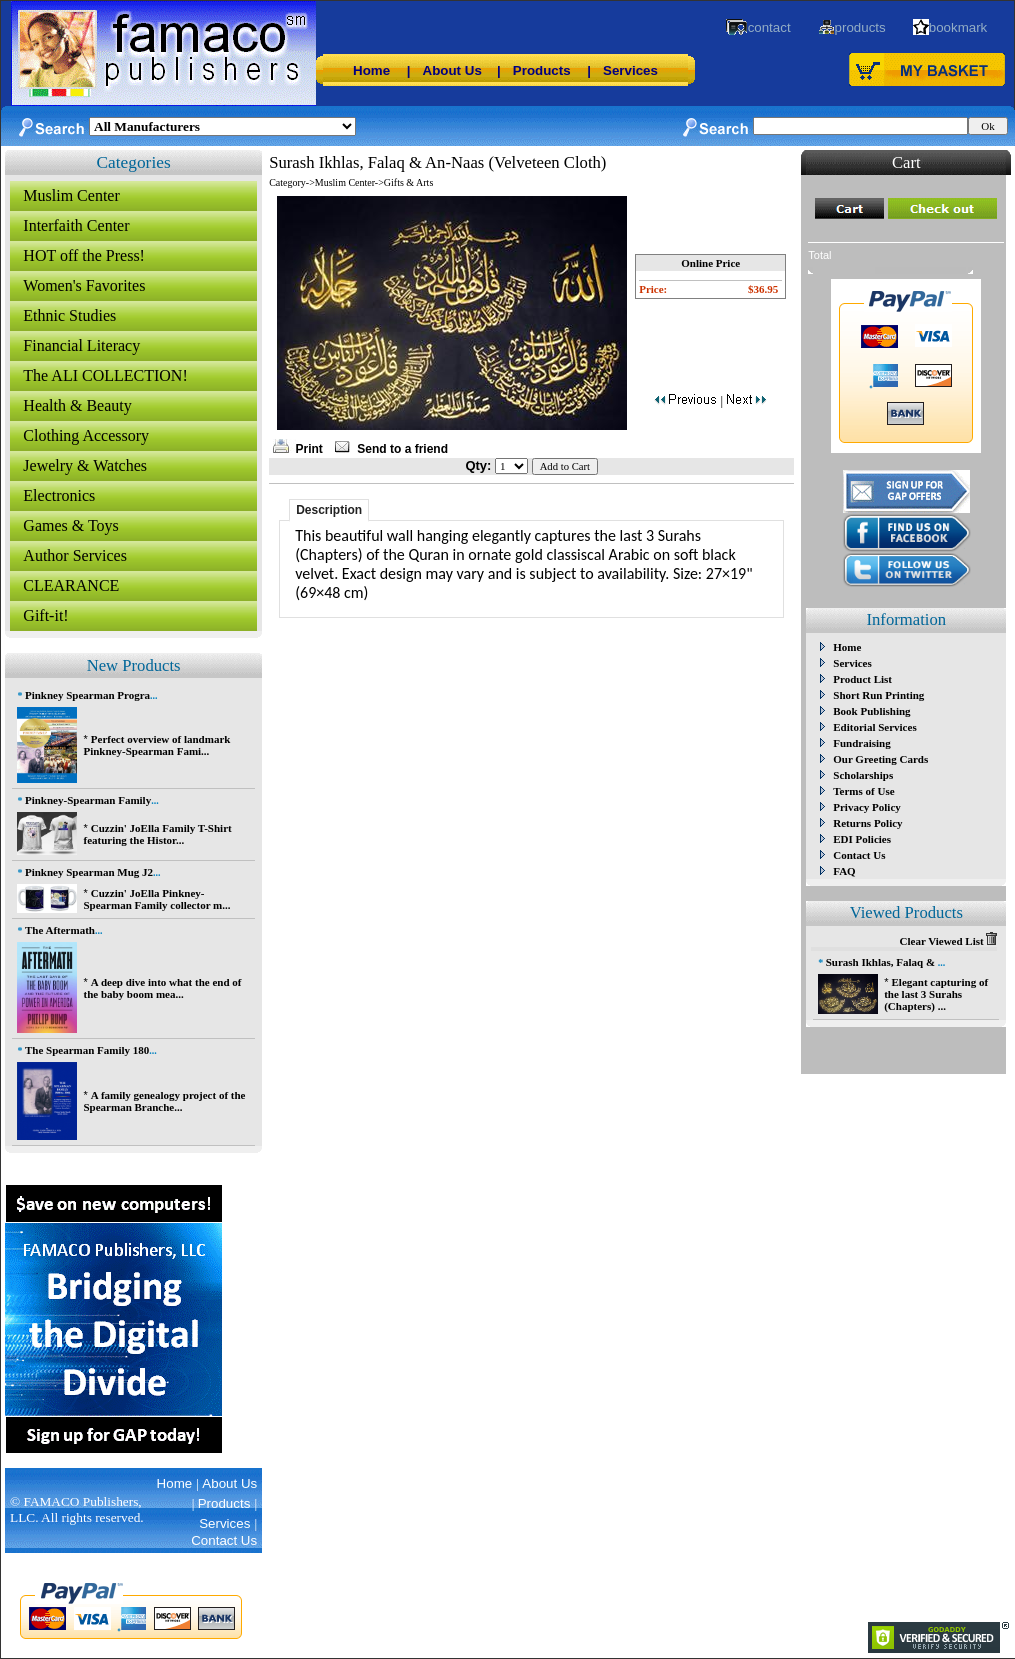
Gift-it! (45, 615)
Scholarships (863, 775)
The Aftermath (60, 930)
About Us (452, 70)
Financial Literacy (81, 345)
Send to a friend (402, 449)
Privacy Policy (867, 807)
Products (542, 70)
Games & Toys (70, 525)
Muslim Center (71, 195)
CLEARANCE (71, 585)
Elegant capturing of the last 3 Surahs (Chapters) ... (936, 994)
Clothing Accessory (86, 435)
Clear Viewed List (949, 941)
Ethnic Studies (69, 315)
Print (309, 449)
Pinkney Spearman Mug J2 (89, 872)
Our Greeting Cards (880, 759)
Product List (862, 679)
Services (630, 70)
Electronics (59, 495)
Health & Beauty (77, 405)
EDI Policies (862, 839)
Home (371, 70)
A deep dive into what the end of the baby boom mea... (162, 988)
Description (329, 510)
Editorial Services (874, 727)
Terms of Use (863, 791)
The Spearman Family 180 (87, 1050)
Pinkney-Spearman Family (88, 800)
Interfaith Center (76, 225)
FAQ (844, 871)
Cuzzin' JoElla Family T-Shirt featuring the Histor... (157, 834)
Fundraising (861, 743)
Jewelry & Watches (85, 465)
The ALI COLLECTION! (105, 375)
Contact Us (859, 855)
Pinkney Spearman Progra (87, 695)
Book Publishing (871, 711)
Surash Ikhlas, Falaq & (882, 962)
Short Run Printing (878, 695)
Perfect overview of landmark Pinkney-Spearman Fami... (156, 745)
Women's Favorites (84, 285)
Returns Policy (867, 823)
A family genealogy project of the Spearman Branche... (164, 1101)
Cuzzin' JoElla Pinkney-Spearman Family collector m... (156, 899)
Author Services (75, 555)
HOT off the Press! (84, 255)
